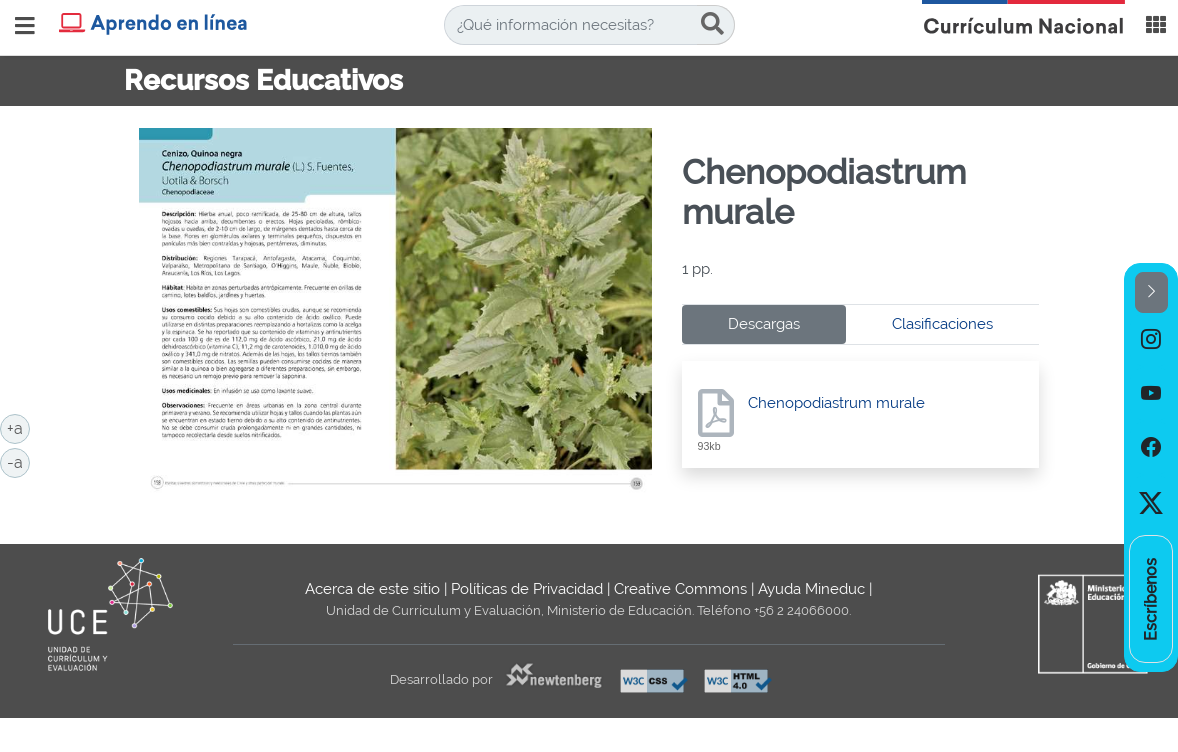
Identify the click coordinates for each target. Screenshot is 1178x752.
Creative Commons (680, 589)
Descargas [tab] (764, 324)
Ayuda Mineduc (811, 589)
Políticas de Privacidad (527, 589)
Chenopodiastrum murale (836, 403)
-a (18, 461)
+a (18, 427)
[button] (1151, 292)
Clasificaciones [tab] (942, 324)
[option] (1151, 340)
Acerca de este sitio (372, 589)
